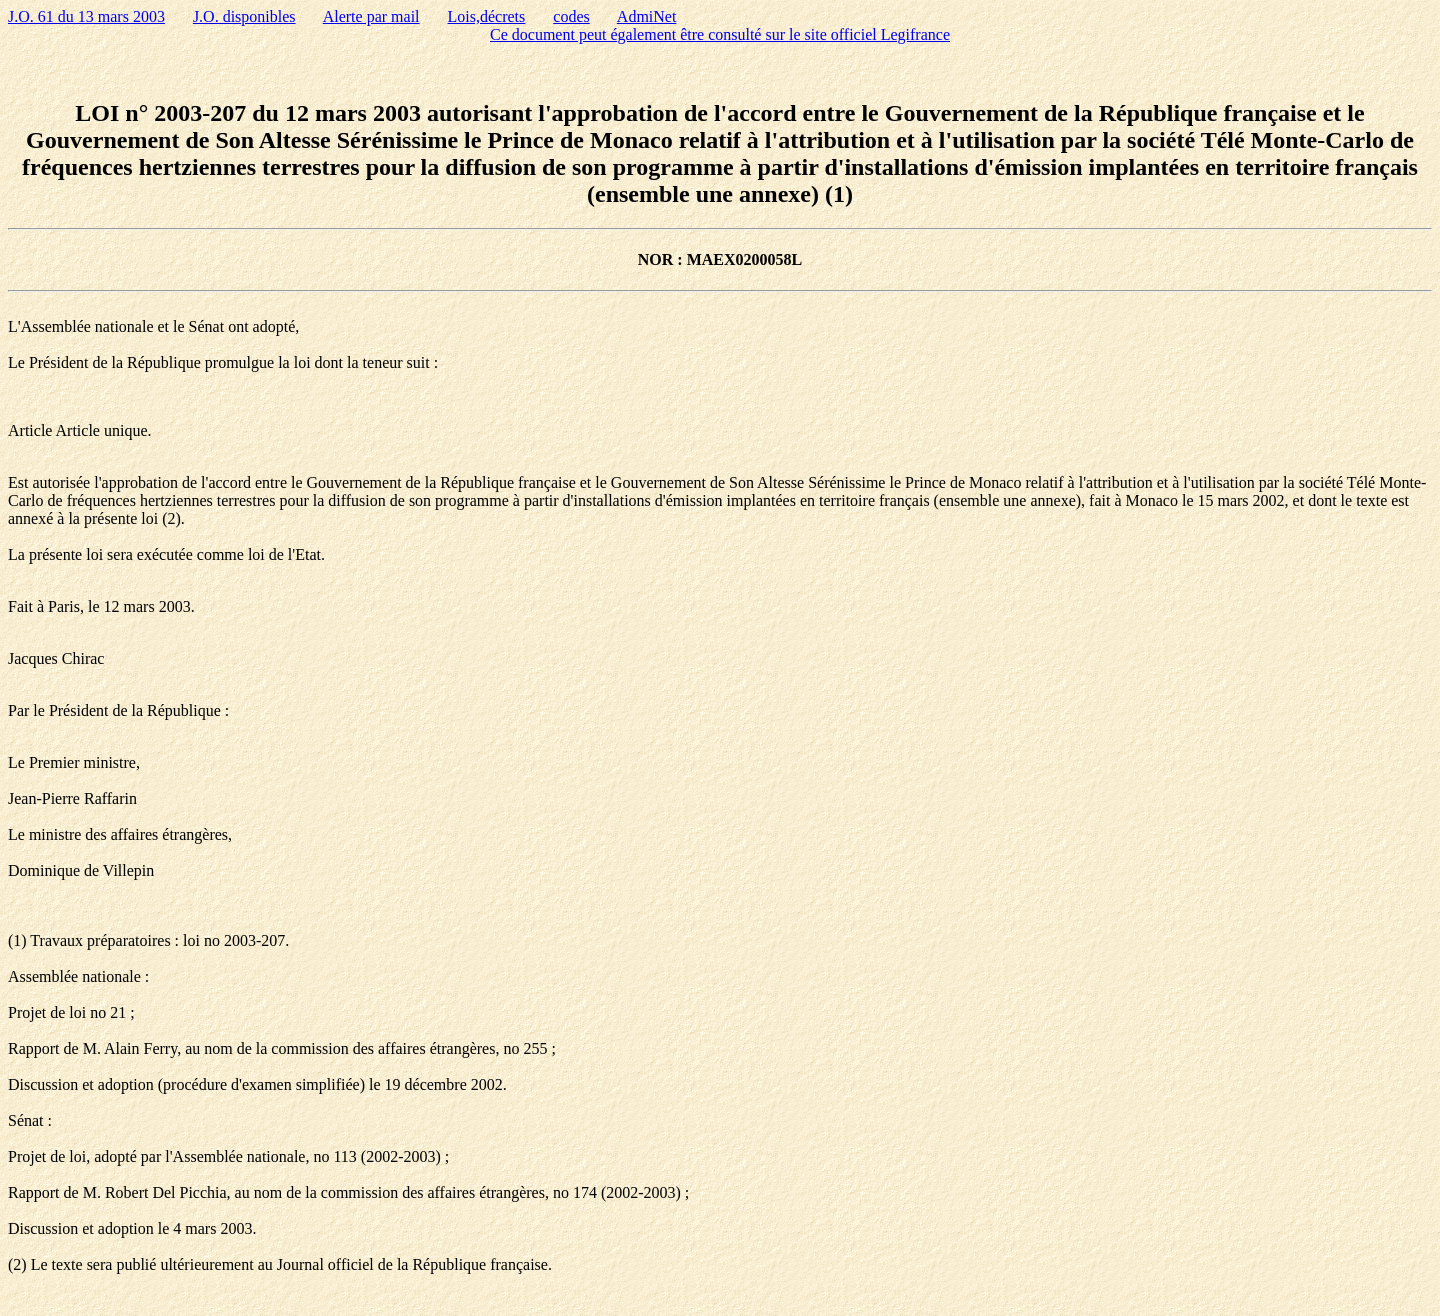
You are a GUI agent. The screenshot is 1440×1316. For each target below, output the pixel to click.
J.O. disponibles (244, 16)
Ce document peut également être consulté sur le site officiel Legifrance (720, 34)
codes (571, 16)
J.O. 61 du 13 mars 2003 (86, 16)
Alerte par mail (371, 16)
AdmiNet (647, 16)
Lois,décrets (487, 16)
